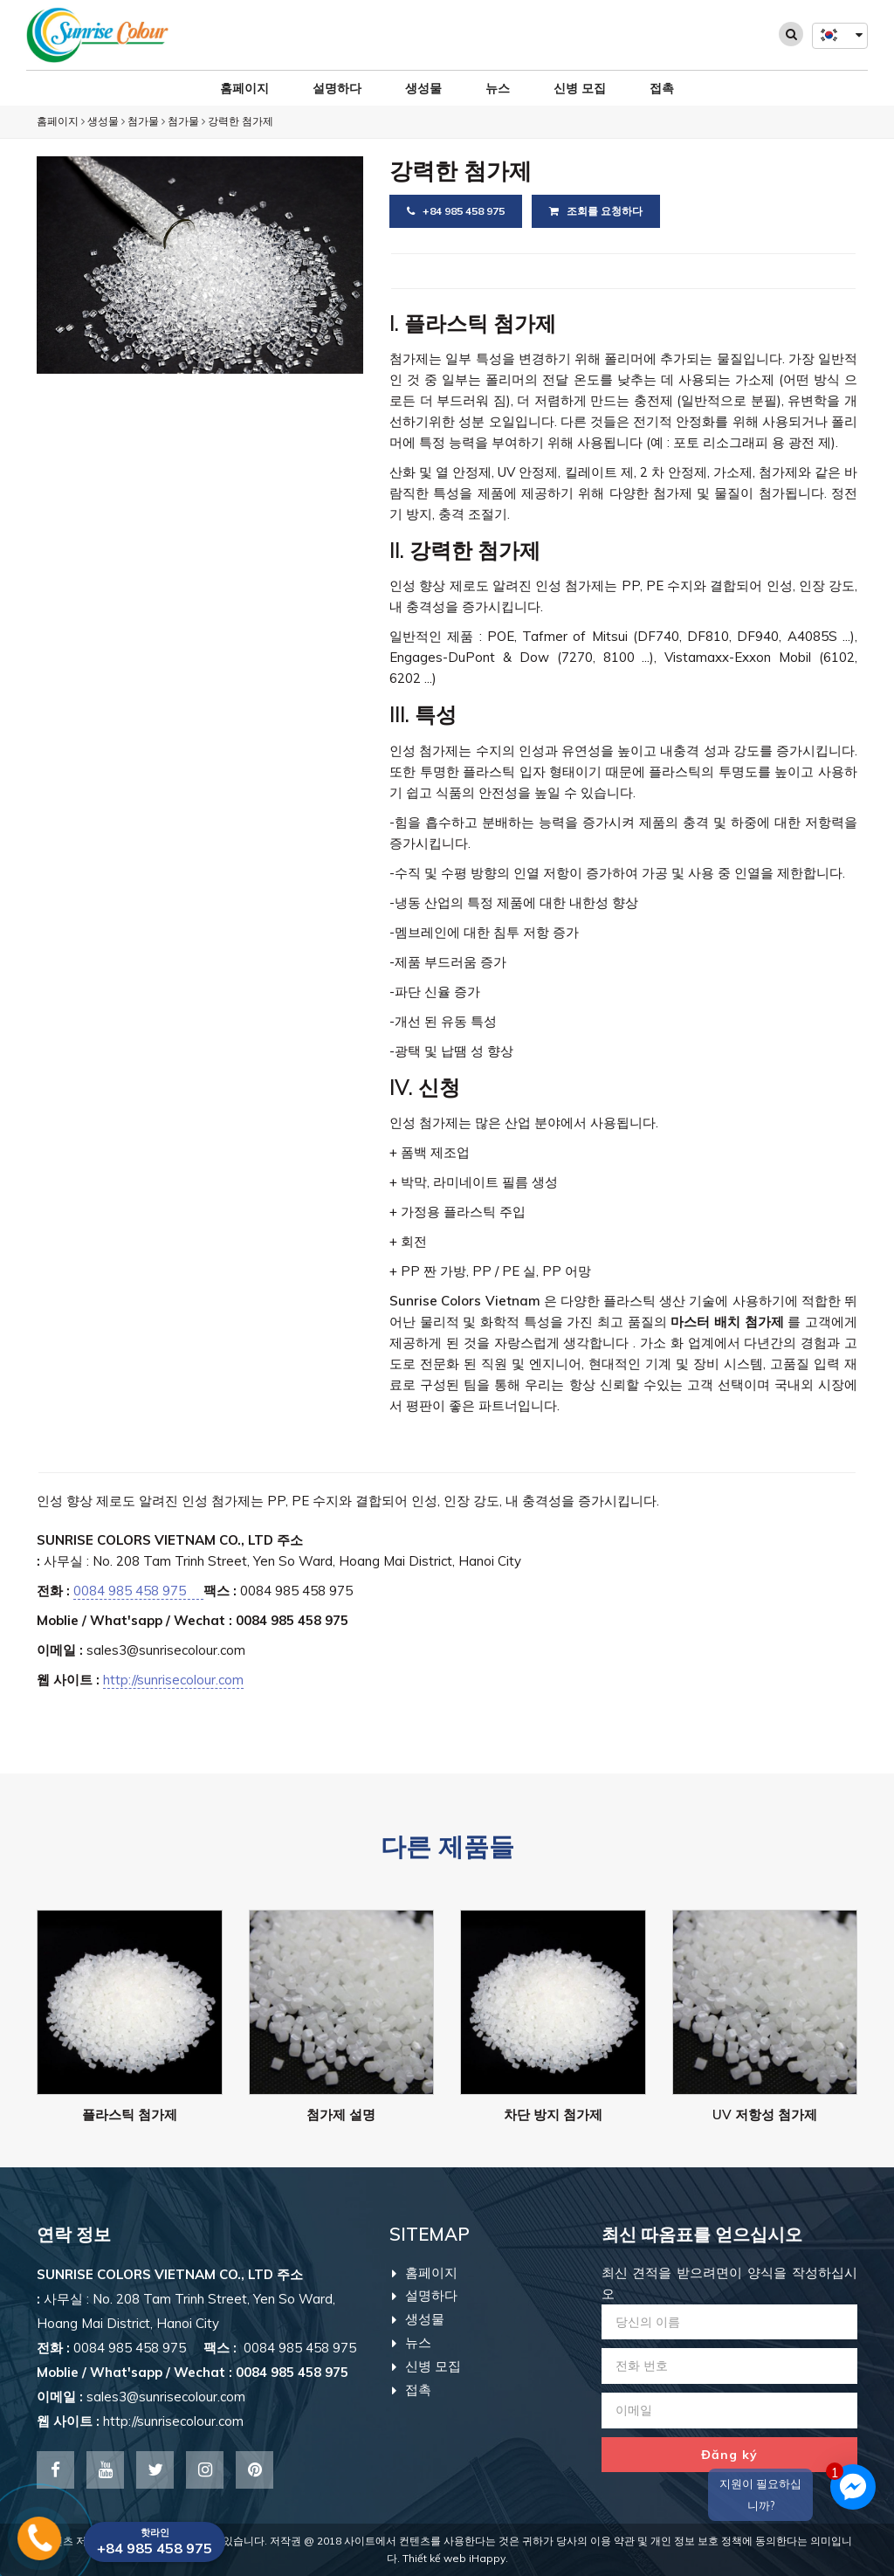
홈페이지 (244, 88)
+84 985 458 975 (456, 210)
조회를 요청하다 (596, 210)
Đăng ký (729, 2454)
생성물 (423, 88)
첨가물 (143, 120)
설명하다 (337, 88)
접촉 (662, 88)
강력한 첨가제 (240, 120)
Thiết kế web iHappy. (455, 2558)
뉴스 (497, 88)
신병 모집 (580, 88)
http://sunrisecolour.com (173, 1679)
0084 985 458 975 (138, 1590)
